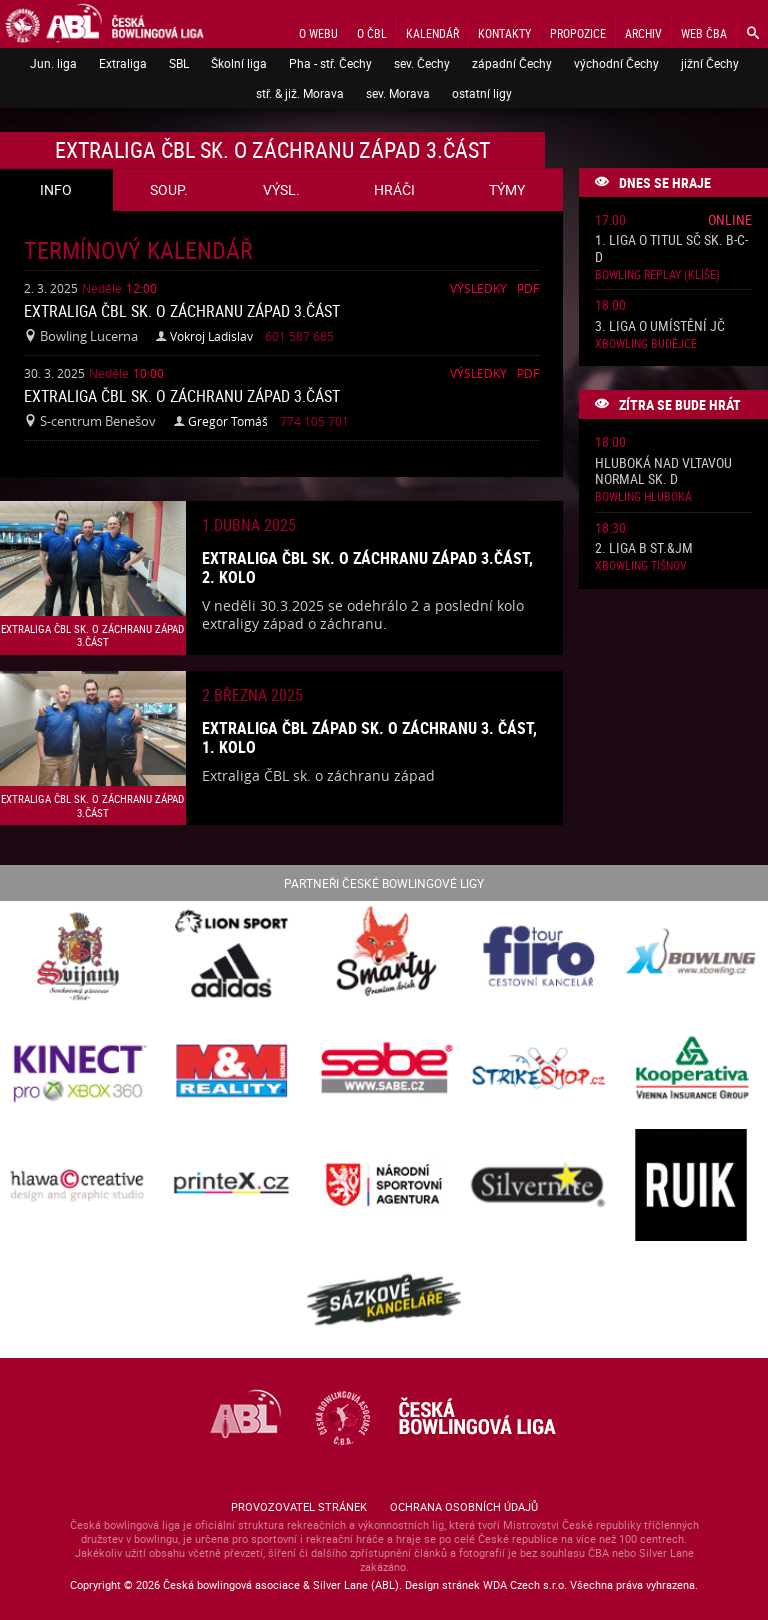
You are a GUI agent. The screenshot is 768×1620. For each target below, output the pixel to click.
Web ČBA (704, 33)
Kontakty (504, 33)
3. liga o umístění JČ (660, 326)
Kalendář (432, 33)
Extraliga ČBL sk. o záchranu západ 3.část (182, 311)
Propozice (578, 33)
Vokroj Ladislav (211, 336)
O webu (318, 33)
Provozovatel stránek (299, 1506)
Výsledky (478, 288)
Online (730, 219)
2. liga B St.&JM (644, 548)
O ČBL (372, 33)
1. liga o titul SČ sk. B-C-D (671, 249)
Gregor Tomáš (228, 421)
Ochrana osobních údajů (464, 1506)
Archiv (643, 33)
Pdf (528, 288)
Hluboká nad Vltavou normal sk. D (663, 472)
